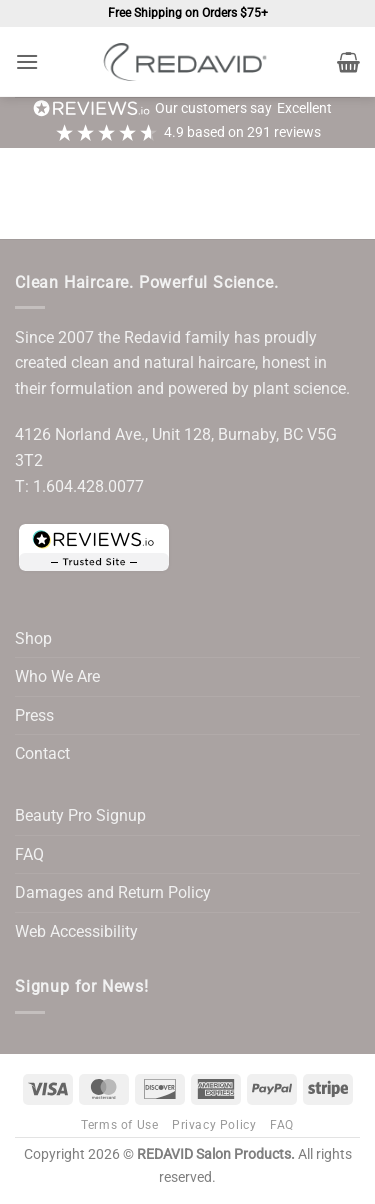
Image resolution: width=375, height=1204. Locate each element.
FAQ (29, 854)
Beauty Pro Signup (80, 815)
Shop (33, 638)
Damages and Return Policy (113, 892)
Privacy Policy (214, 1125)
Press (34, 715)
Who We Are (57, 676)
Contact (42, 753)
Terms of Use (119, 1125)
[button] (27, 61)
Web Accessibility (76, 931)
